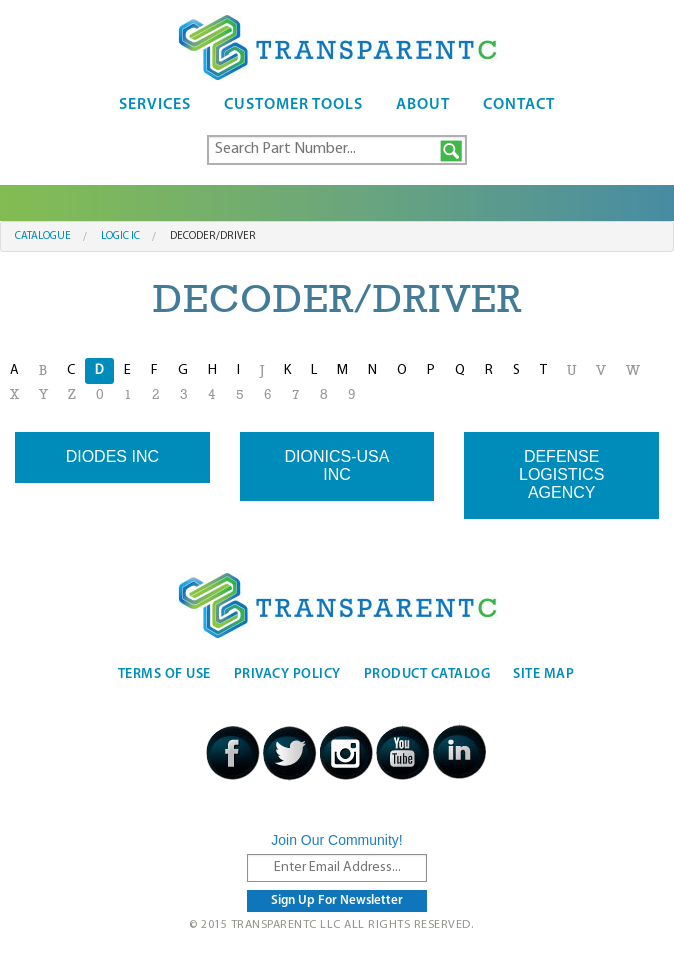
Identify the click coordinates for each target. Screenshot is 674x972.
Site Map (543, 674)
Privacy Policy (287, 674)
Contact (519, 105)
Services (155, 105)
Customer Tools (293, 105)
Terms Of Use (164, 674)
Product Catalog (427, 674)
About (423, 105)
